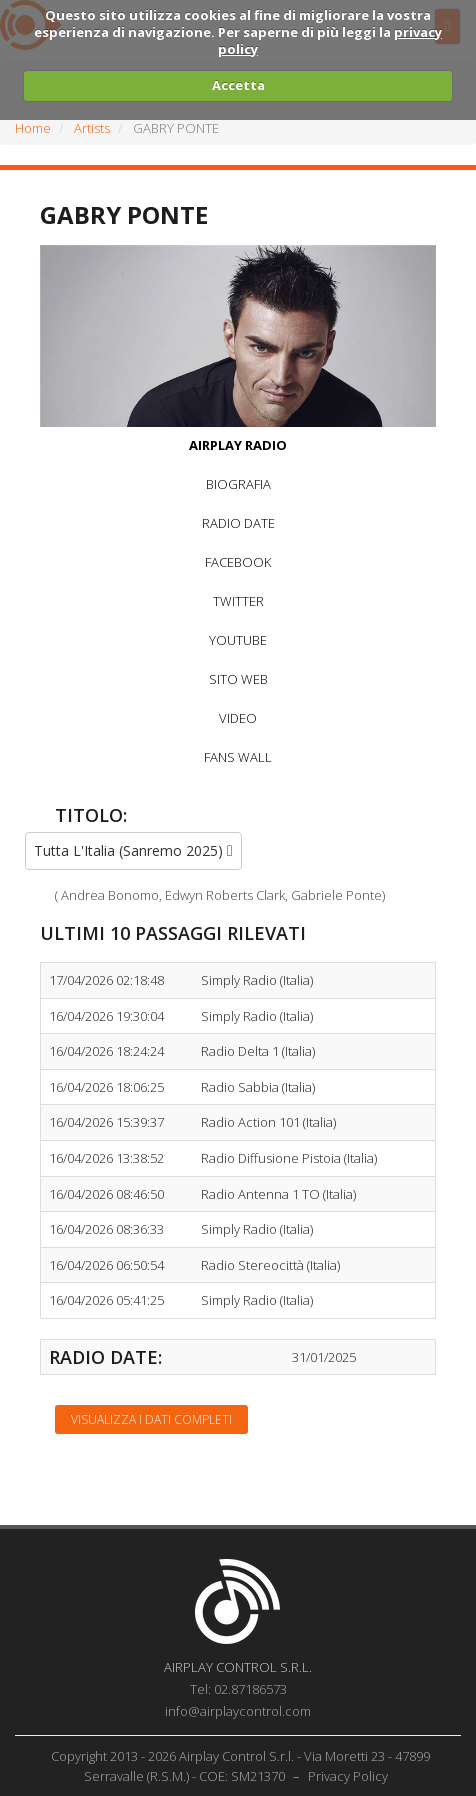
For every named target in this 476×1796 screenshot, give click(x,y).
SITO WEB (238, 679)
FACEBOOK (238, 562)
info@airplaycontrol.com (238, 1711)
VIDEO (238, 718)
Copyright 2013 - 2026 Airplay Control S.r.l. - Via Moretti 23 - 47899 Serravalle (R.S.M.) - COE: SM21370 (240, 1766)
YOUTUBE (238, 640)
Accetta (238, 85)
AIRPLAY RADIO (238, 445)
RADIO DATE (238, 523)
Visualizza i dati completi (151, 1419)
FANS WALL (238, 757)
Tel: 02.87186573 (238, 1689)
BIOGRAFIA (238, 484)
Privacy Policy (348, 1776)
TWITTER (238, 601)
